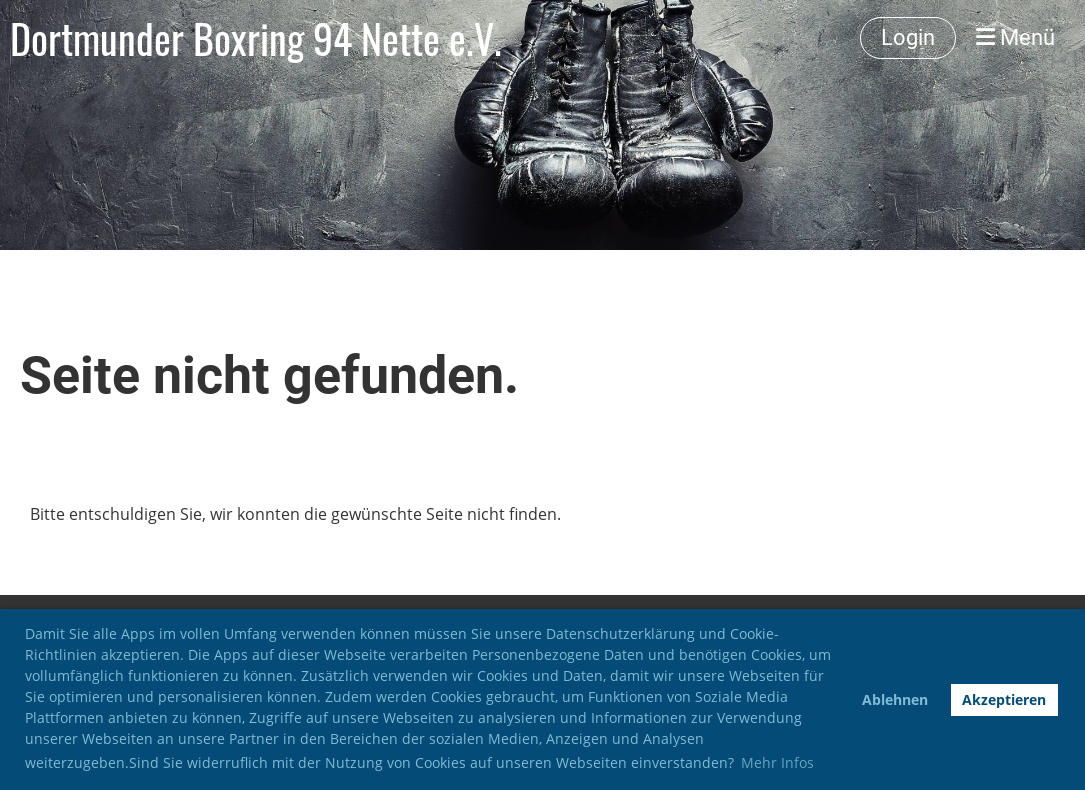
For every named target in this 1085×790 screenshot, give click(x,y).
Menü (1015, 37)
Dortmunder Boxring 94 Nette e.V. (256, 38)
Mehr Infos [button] (777, 762)
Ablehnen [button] (895, 699)
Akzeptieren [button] (1004, 699)
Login (908, 37)
